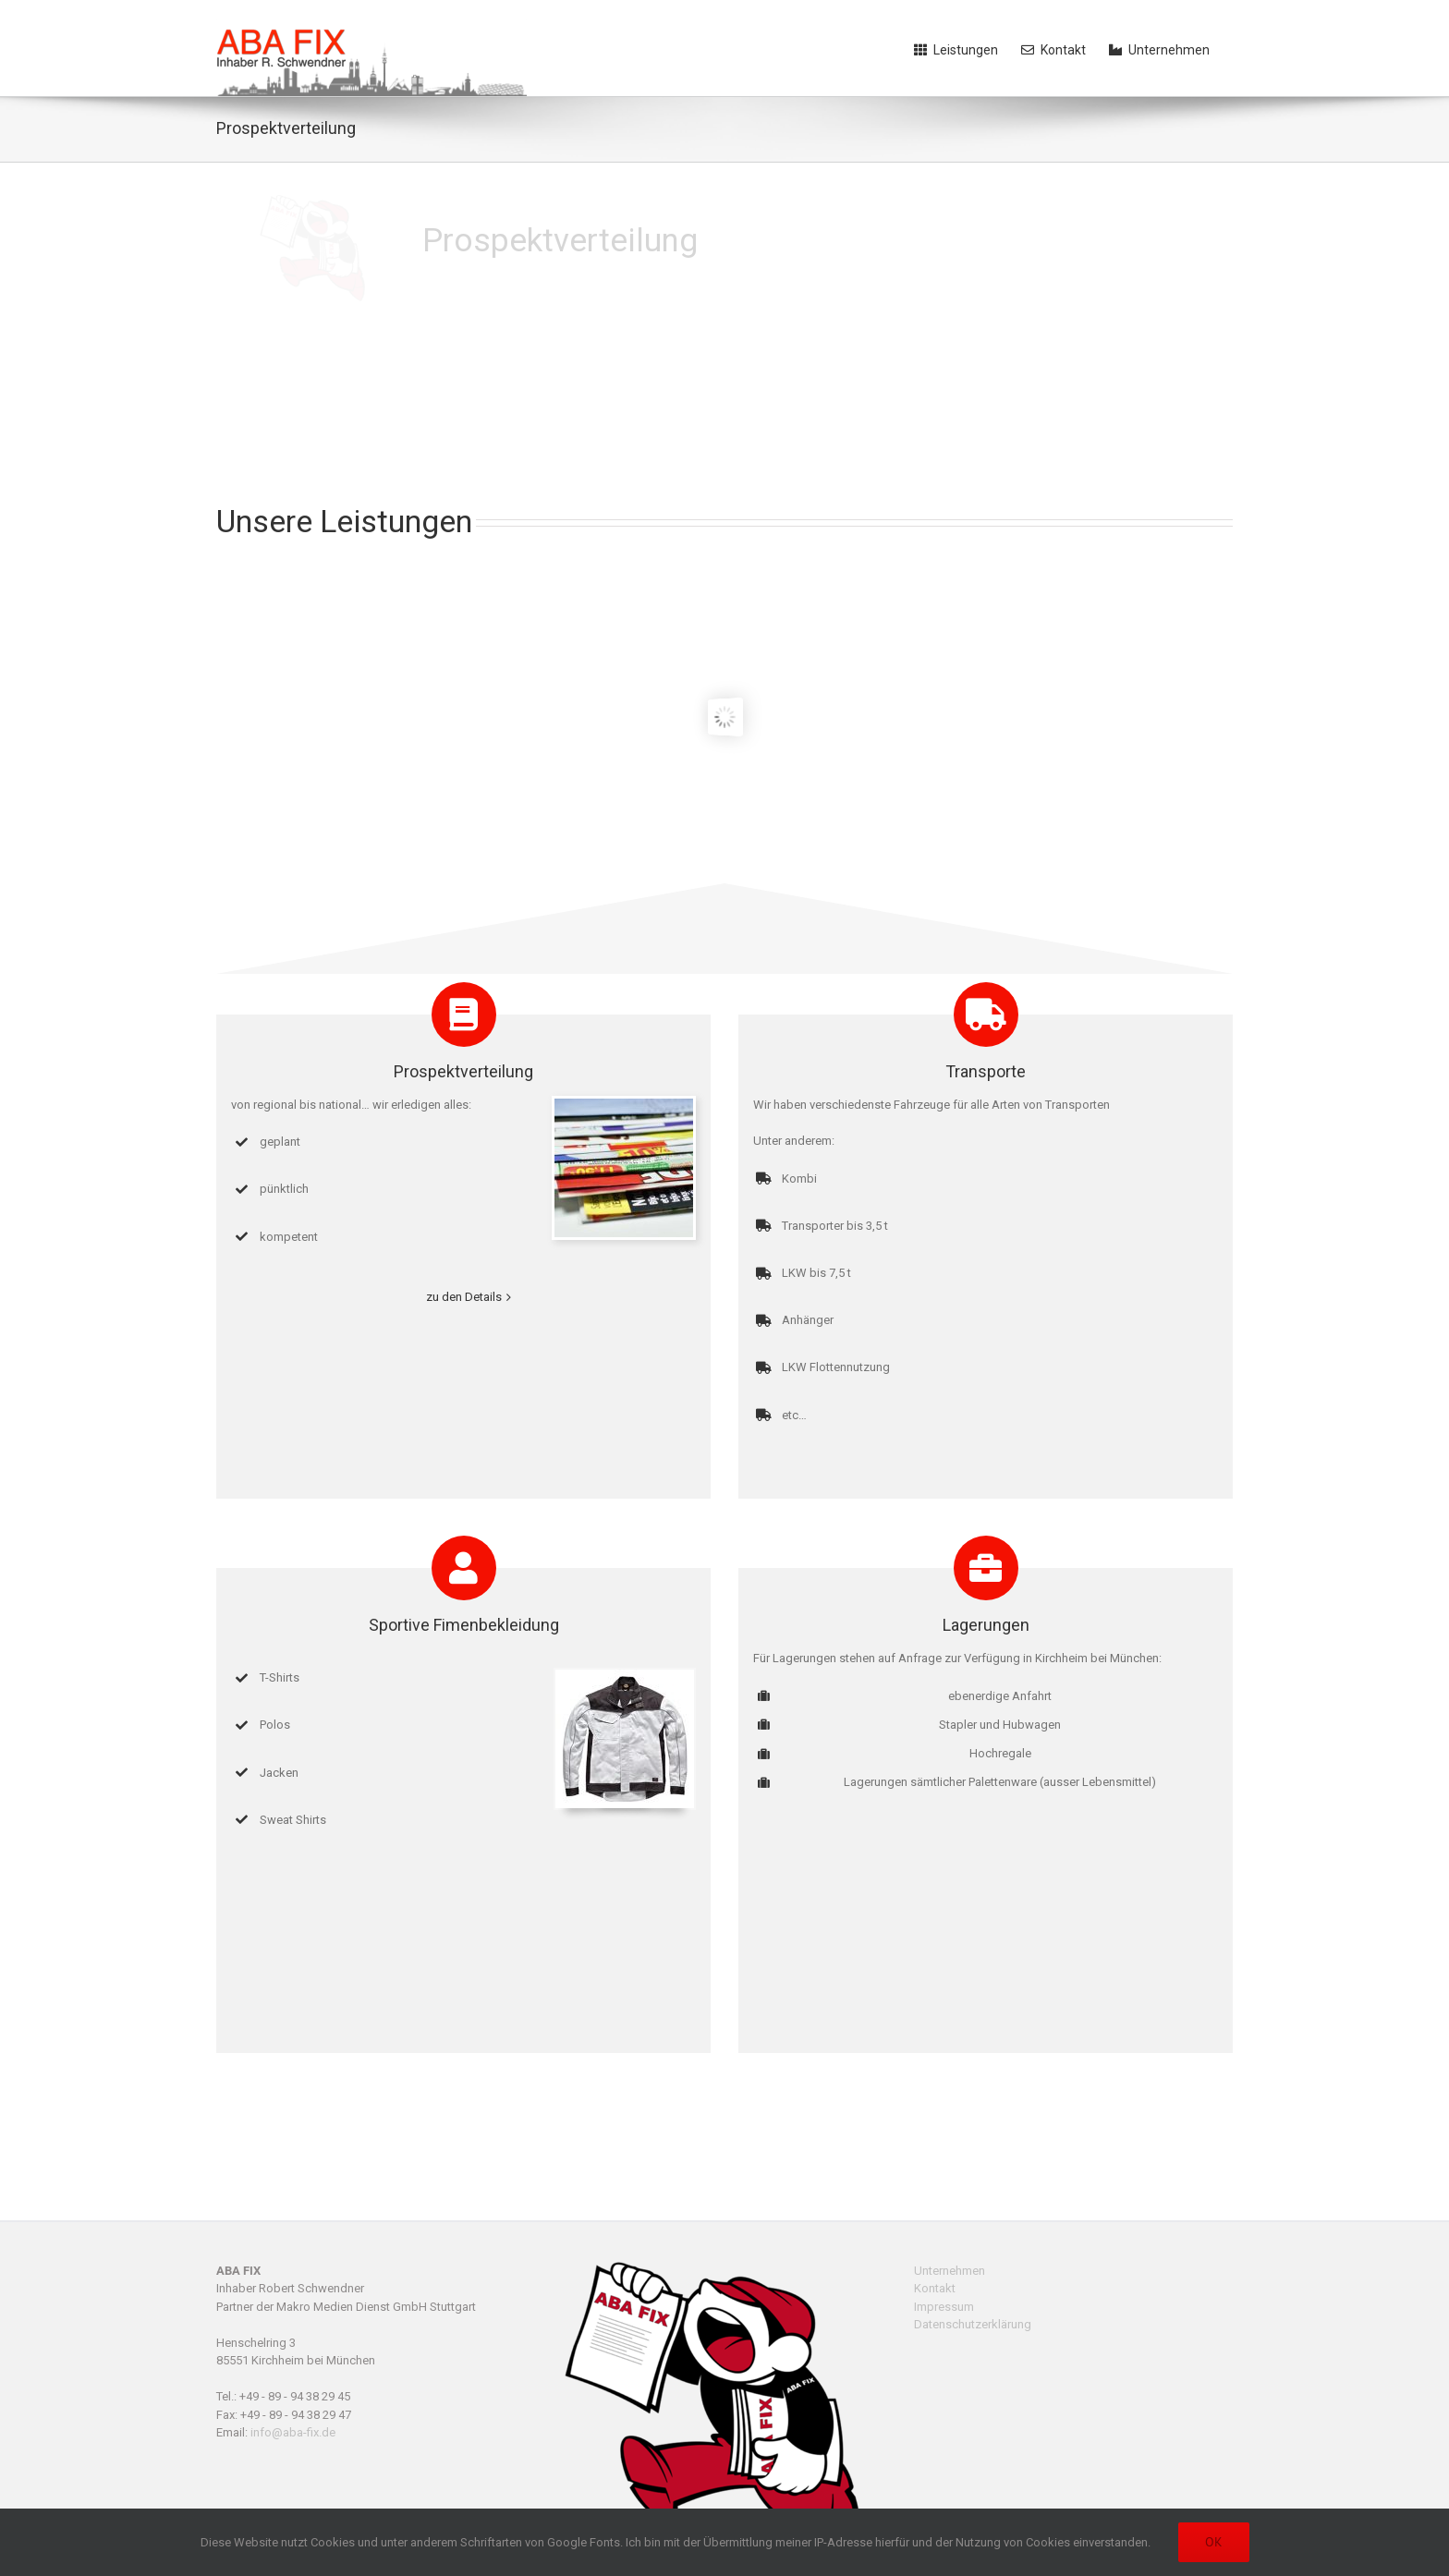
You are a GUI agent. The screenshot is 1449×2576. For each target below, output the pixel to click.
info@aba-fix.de (292, 2432)
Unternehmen (949, 2271)
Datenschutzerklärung (972, 2324)
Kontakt (935, 2288)
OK (1214, 2541)
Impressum (944, 2307)
